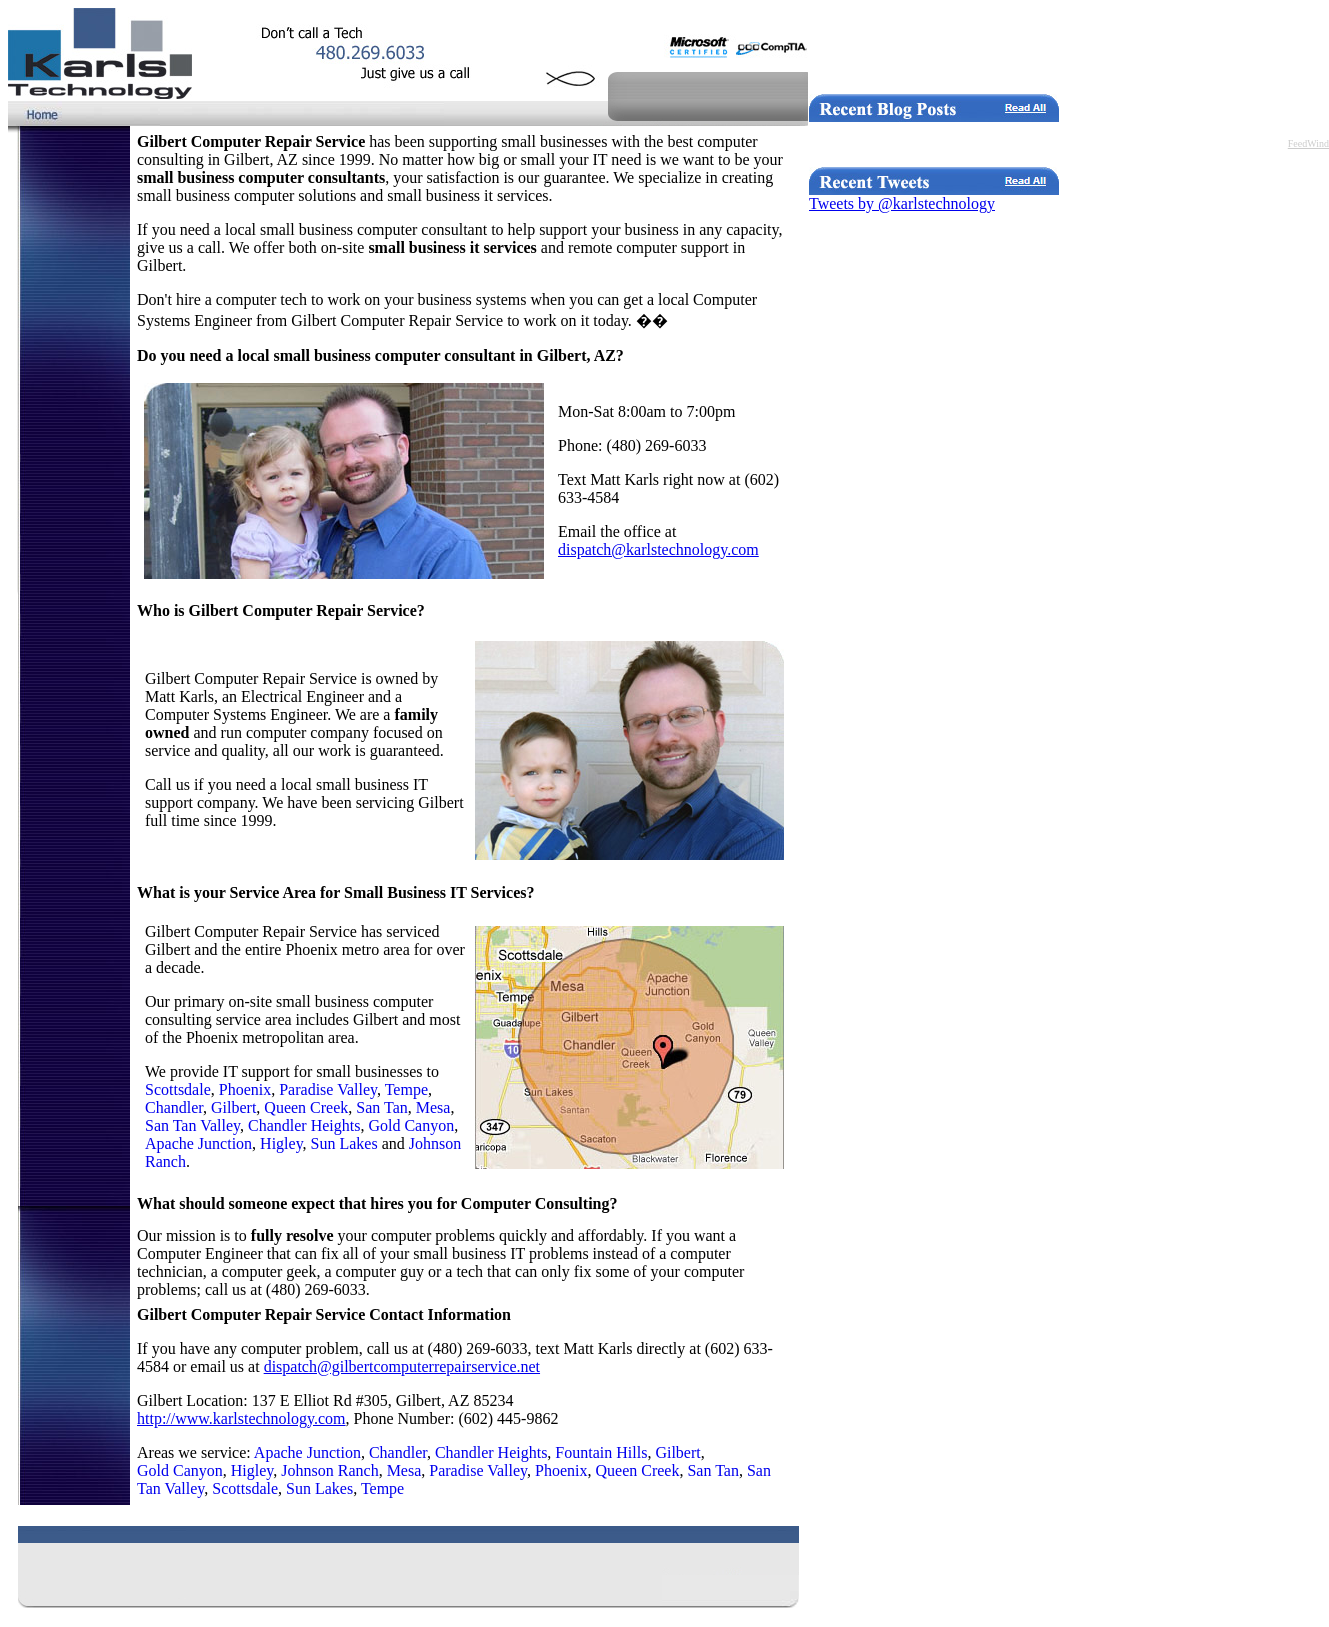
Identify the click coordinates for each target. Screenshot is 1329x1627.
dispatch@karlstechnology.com (658, 549)
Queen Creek (306, 1107)
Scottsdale (178, 1089)
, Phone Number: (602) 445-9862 (452, 1418)
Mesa (433, 1107)
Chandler (174, 1107)
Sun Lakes (344, 1143)
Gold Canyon (411, 1125)
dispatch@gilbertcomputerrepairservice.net (402, 1366)
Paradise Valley (328, 1089)
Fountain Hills (601, 1452)
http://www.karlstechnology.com (241, 1418)
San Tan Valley (192, 1125)
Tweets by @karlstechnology (902, 203)
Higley (281, 1143)
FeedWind (1308, 143)
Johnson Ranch (329, 1470)
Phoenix (245, 1089)
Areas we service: (195, 1452)
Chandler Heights (304, 1125)
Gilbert (233, 1107)
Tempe (406, 1089)
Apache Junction (198, 1143)
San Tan (381, 1107)
